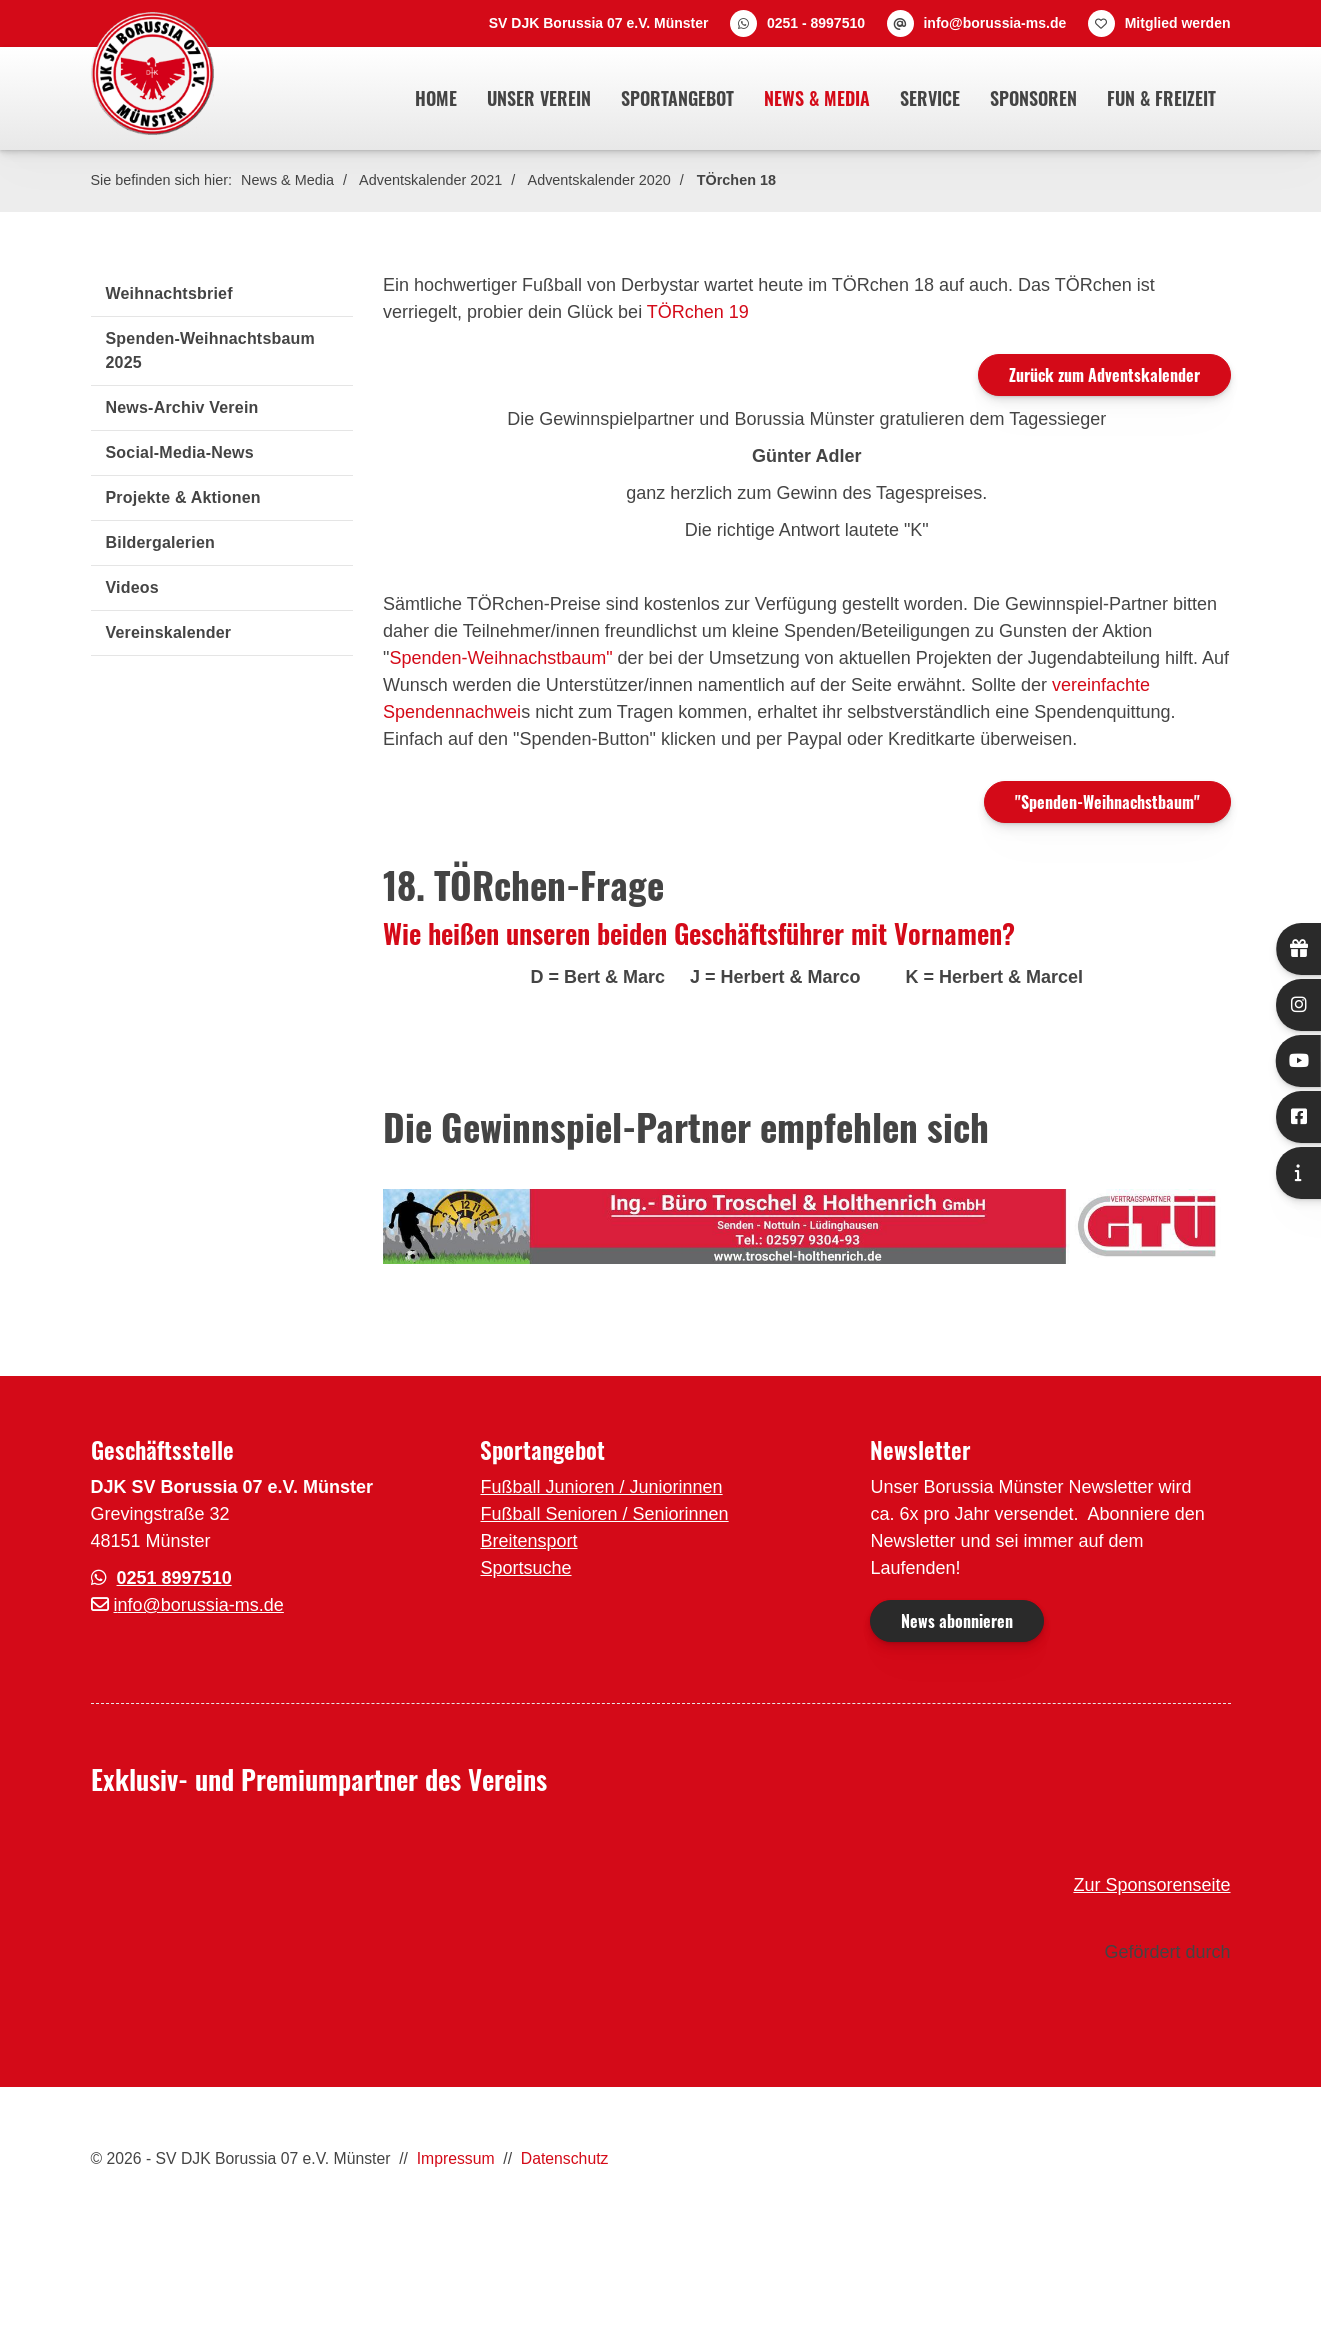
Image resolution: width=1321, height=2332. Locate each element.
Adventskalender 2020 (599, 180)
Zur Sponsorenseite (1151, 1885)
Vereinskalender (169, 632)
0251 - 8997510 (816, 23)
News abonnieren (957, 1621)
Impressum (456, 2158)
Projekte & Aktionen (183, 497)
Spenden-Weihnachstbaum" (500, 658)
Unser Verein (539, 98)
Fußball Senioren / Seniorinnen (604, 1514)
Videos (132, 587)
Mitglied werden (1178, 23)
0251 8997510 (174, 1578)
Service (930, 98)
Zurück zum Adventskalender (1104, 375)
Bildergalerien (161, 542)
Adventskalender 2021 (430, 180)
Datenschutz (565, 2158)
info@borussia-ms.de (994, 23)
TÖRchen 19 (698, 312)
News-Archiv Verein (182, 407)
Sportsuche (525, 1568)
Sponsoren (1033, 98)
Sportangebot (677, 98)
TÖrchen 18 (736, 180)
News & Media (817, 98)
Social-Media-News (180, 452)
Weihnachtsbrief (169, 293)
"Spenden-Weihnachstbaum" (1107, 802)
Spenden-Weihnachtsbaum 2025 (210, 350)
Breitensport (528, 1541)
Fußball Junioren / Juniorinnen (601, 1487)
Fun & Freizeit (1161, 98)
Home (436, 98)
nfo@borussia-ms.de (201, 1605)
